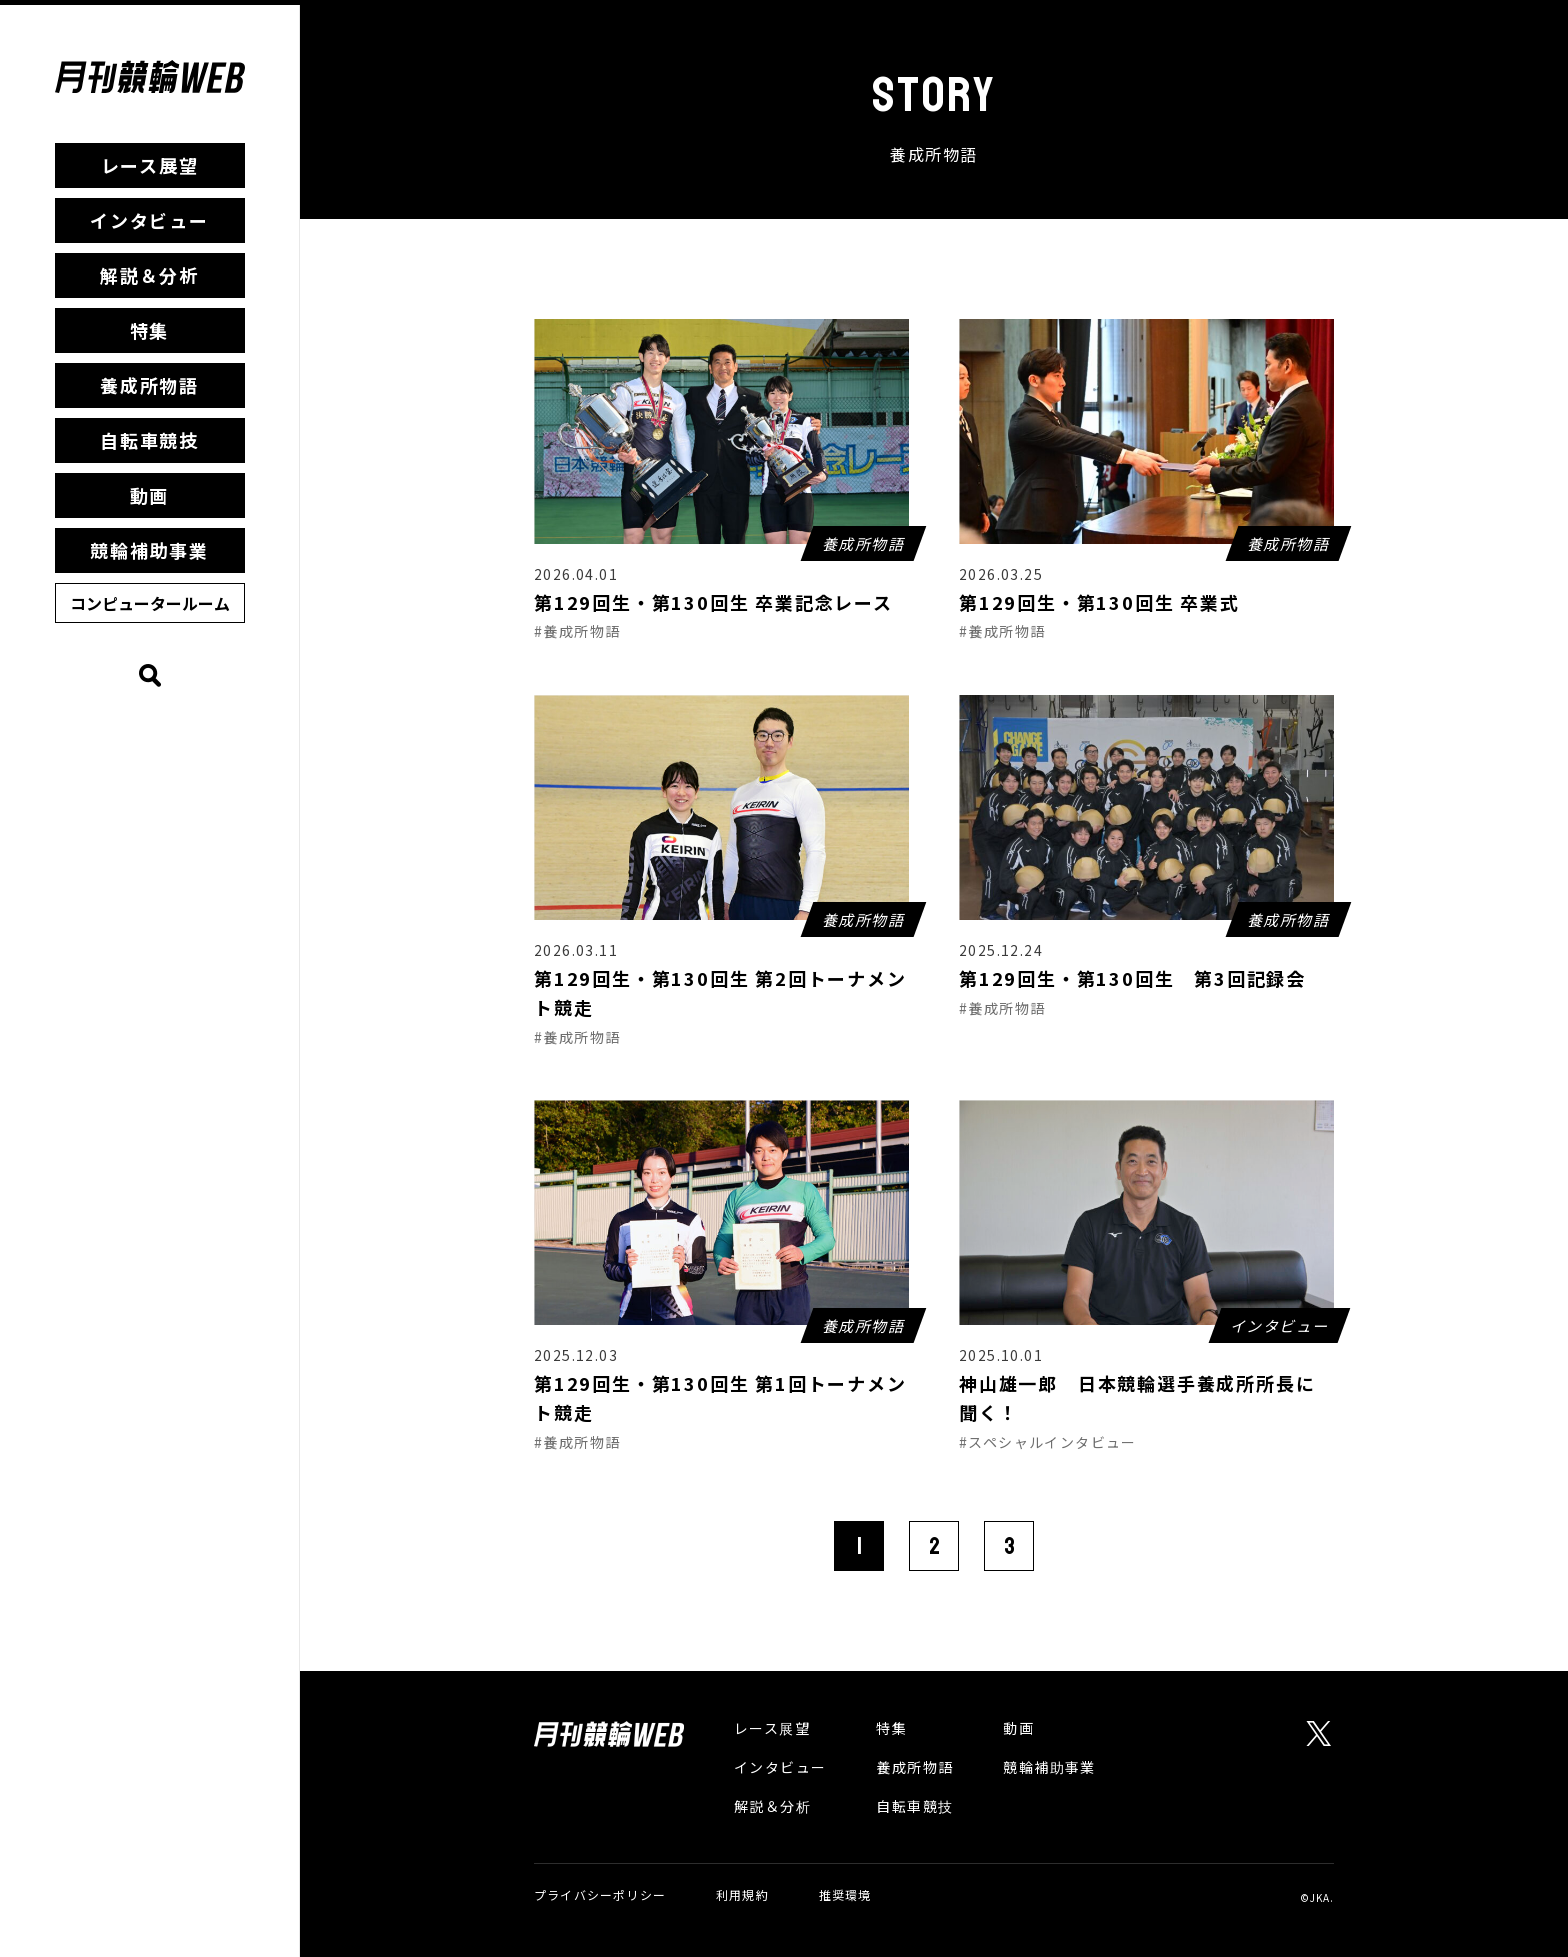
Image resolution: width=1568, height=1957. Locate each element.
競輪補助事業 (149, 550)
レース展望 (150, 165)
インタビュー (149, 220)
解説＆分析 (149, 275)
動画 (150, 495)
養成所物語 (149, 385)
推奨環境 (845, 1894)
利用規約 (742, 1894)
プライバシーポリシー (600, 1894)
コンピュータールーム (150, 603)
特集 (150, 330)
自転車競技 (149, 440)
